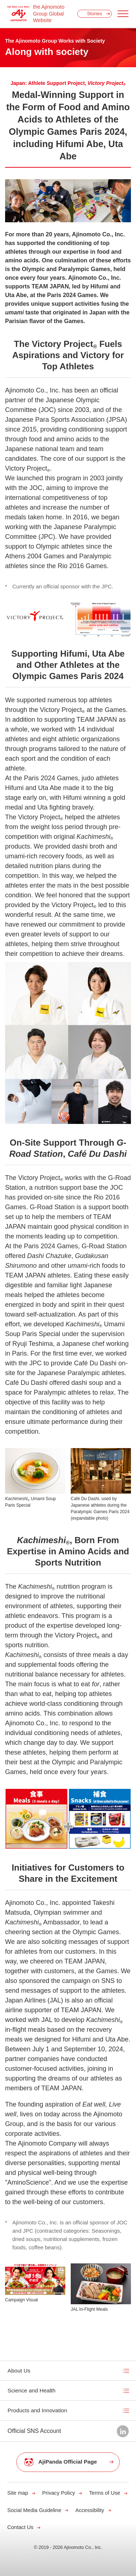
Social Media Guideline (34, 2510)
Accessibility (89, 2510)
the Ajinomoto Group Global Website (49, 13)
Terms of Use (104, 2493)
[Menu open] (123, 13)
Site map (17, 2493)
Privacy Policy (58, 2493)
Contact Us (20, 2527)
